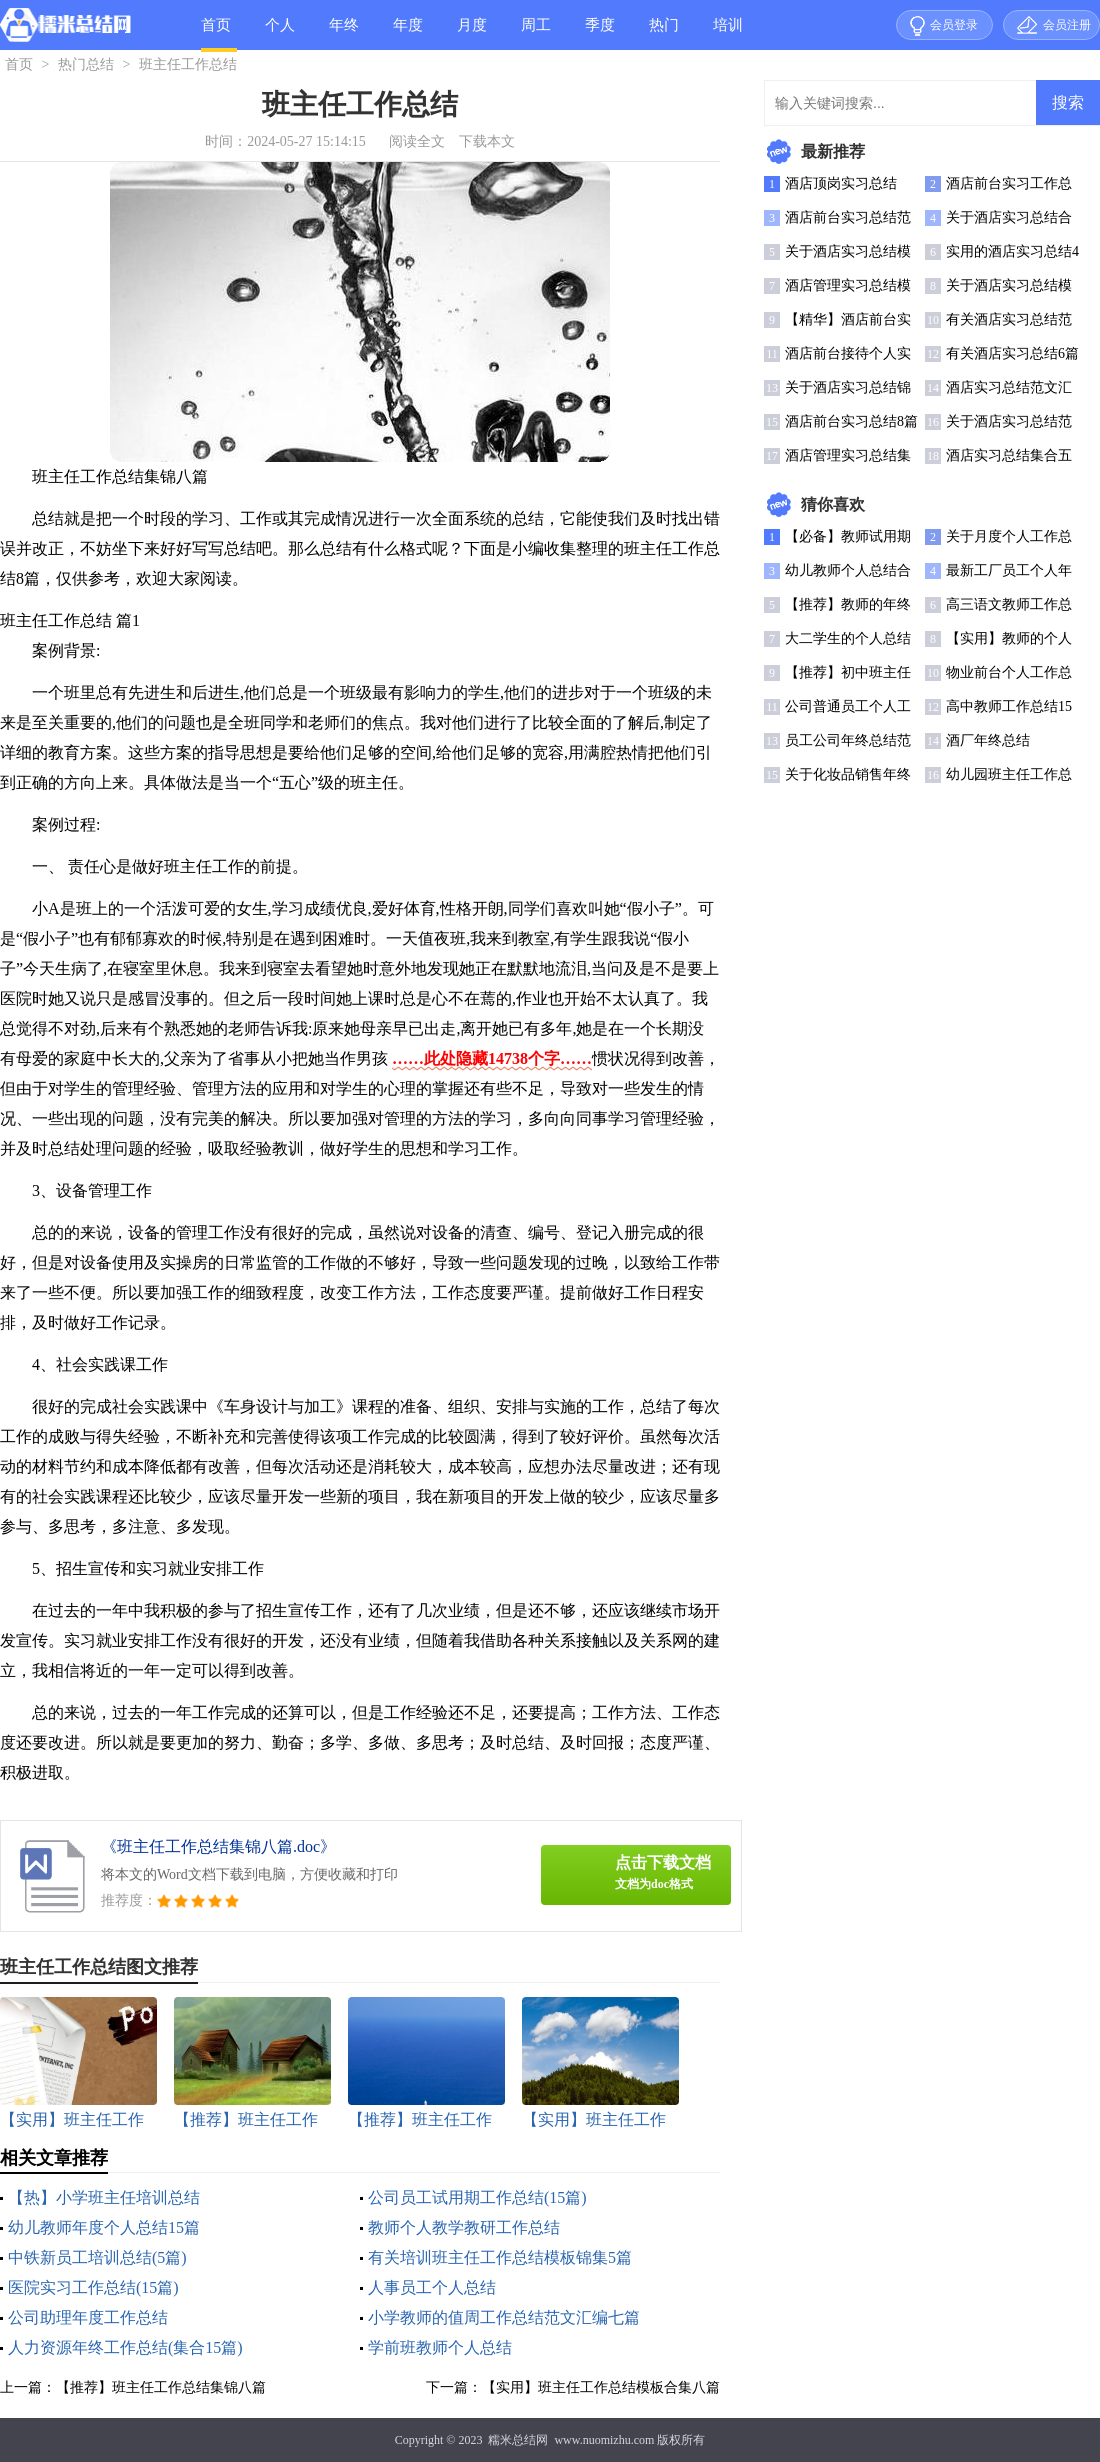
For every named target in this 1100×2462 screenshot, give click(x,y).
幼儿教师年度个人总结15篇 (104, 2227)
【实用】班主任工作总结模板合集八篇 (601, 2387)
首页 (216, 25)
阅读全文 (417, 141)
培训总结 (728, 33)
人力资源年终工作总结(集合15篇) (125, 2347)
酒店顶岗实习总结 (841, 183)
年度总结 (408, 33)
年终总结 (344, 33)
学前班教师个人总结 (440, 2347)
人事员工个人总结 (432, 2287)
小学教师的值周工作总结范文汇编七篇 (504, 2317)
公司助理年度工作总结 (88, 2317)
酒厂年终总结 (988, 740)
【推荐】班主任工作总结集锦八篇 (161, 2387)
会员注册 (1067, 25)
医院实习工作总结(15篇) (93, 2287)
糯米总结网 (518, 2440)
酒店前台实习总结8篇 (851, 421)
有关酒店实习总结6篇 (1012, 353)
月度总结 (472, 33)
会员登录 (954, 25)
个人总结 (280, 33)
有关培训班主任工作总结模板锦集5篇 (500, 2257)
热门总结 (664, 33)
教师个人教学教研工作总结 (464, 2227)
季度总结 (600, 33)
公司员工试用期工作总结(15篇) (477, 2197)
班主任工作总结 (188, 64)
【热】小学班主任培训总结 (104, 2197)
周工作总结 (536, 33)
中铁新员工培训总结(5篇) (97, 2257)
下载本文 (487, 141)
